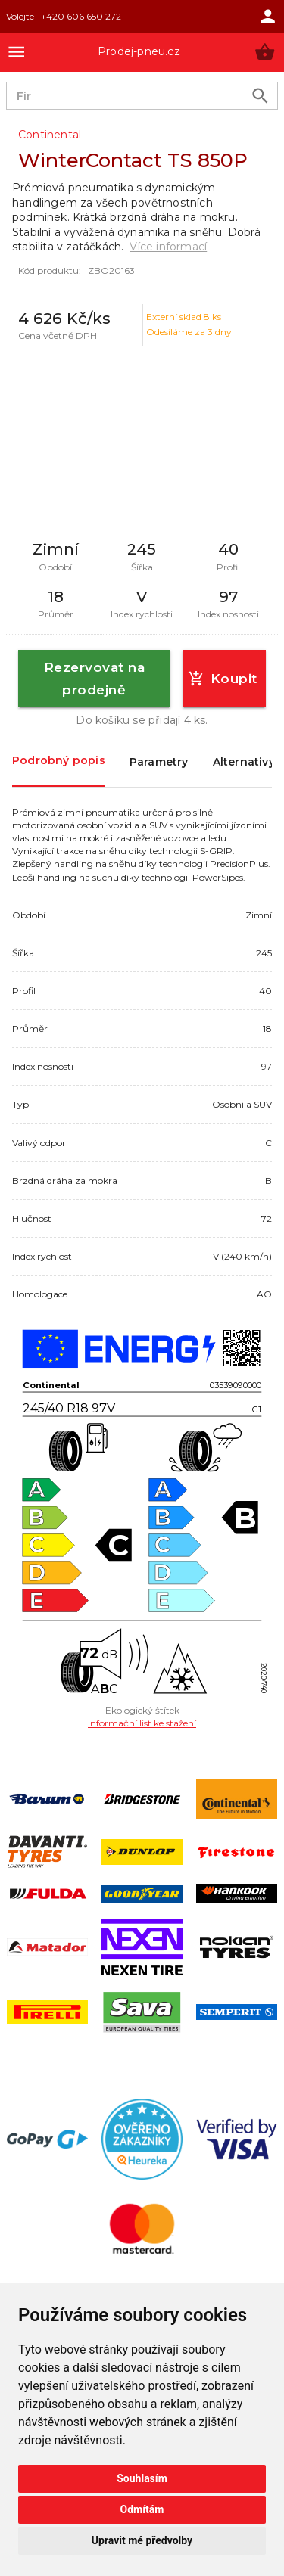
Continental (49, 134)
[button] (264, 52)
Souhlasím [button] (142, 2478)
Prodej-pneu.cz (139, 51)
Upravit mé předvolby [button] (142, 2540)
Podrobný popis (58, 761)
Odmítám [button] (142, 2509)
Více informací (168, 246)
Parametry (159, 762)
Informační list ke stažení (142, 1723)
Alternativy (244, 762)
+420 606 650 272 (81, 16)
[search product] (260, 95)
